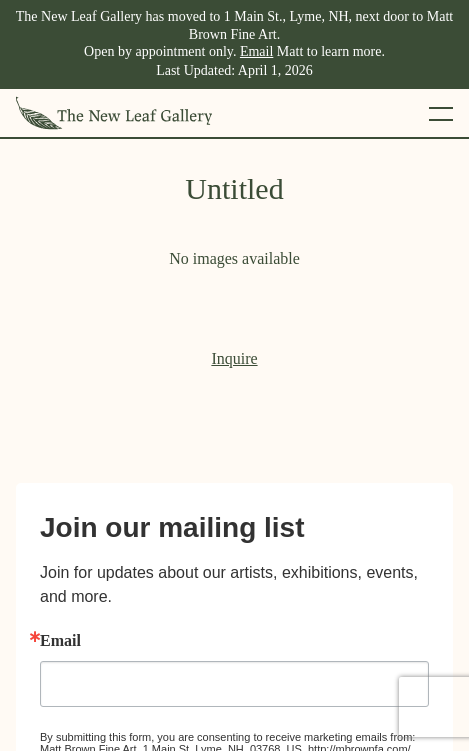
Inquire (234, 358)
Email (256, 51)
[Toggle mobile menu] (441, 113)
